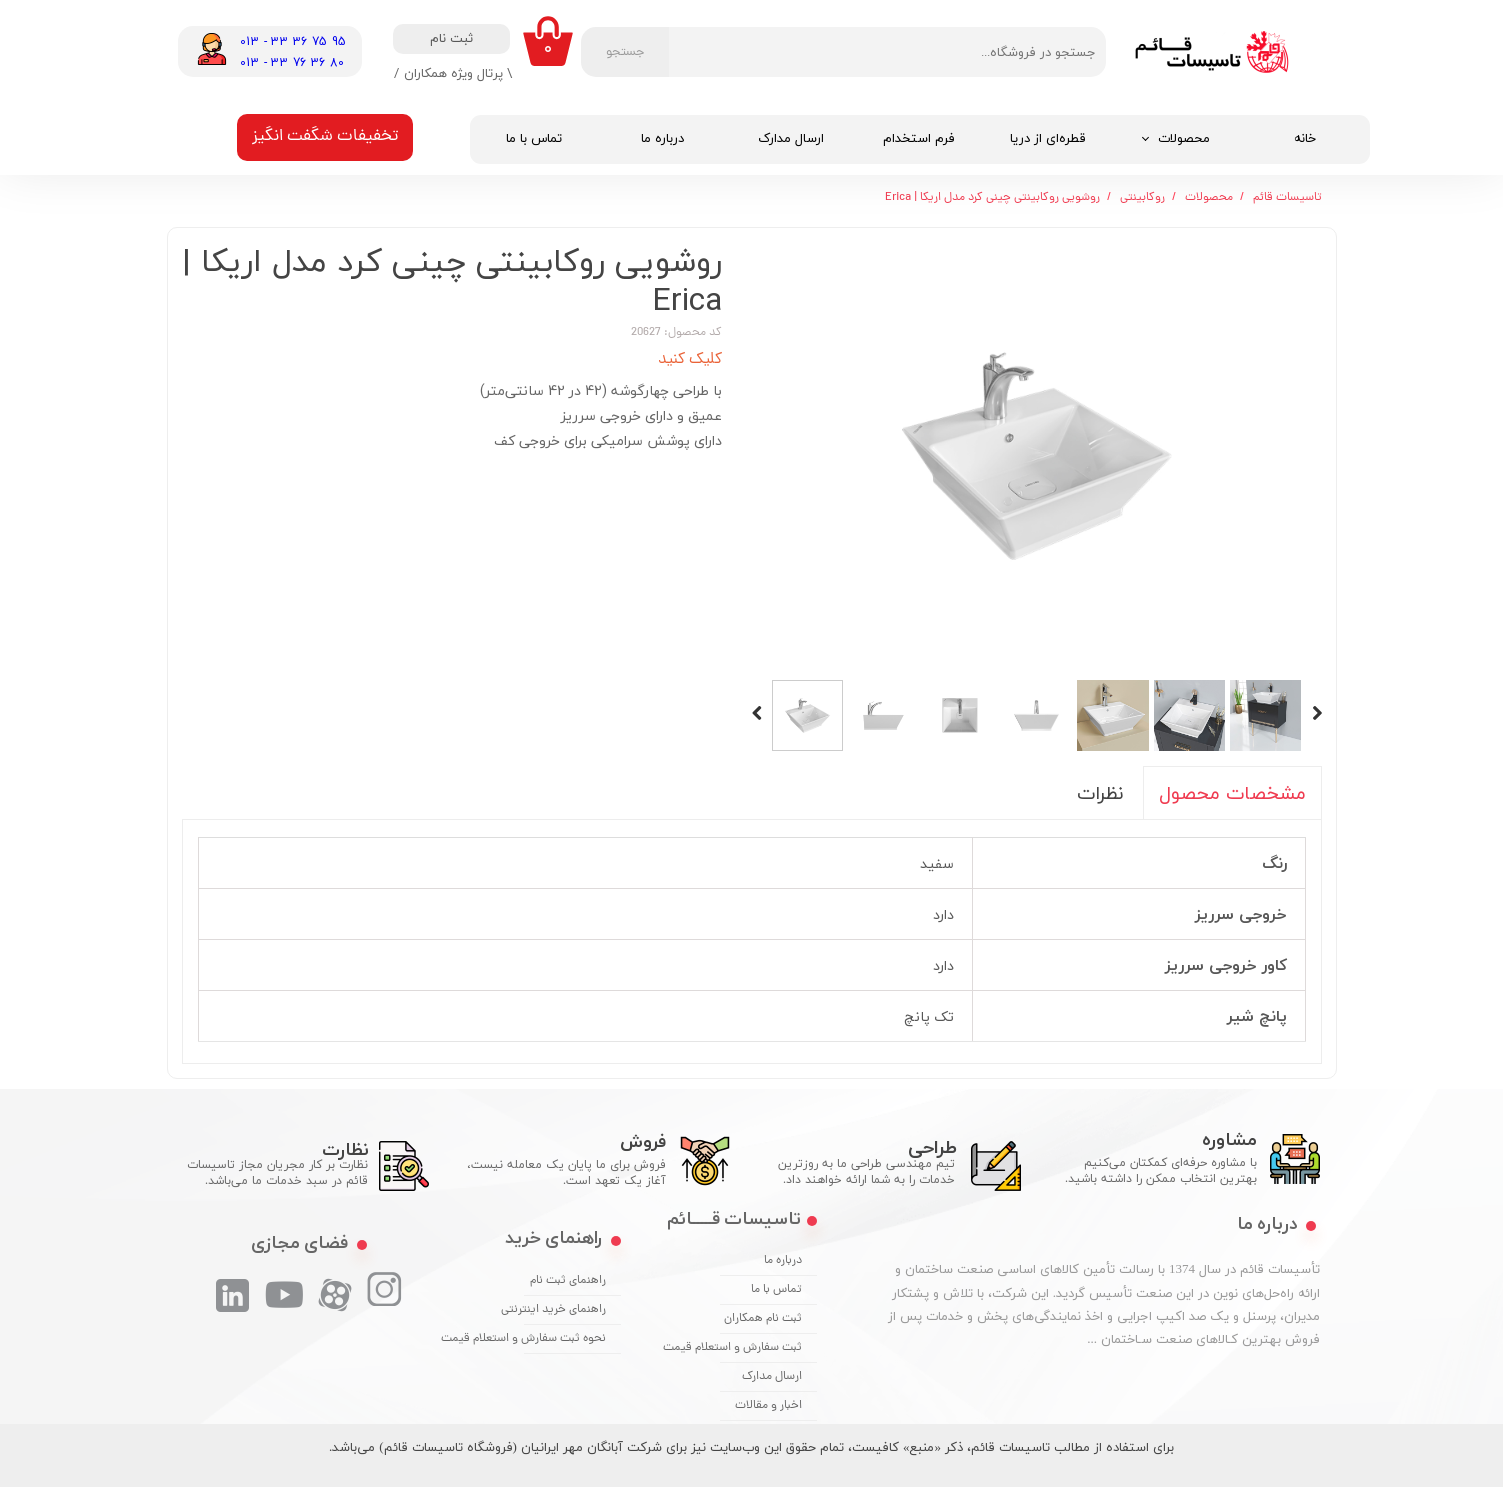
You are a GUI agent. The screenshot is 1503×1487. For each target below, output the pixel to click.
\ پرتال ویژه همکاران (458, 73)
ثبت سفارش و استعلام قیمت (761, 1348)
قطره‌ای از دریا (1048, 139)
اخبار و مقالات (768, 1406)
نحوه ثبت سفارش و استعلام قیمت (565, 1339)
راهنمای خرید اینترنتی (565, 1310)
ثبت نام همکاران (763, 1319)
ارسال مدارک (791, 139)
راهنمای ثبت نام (568, 1281)
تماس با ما (534, 139)
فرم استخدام (919, 139)
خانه (1305, 139)
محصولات (1184, 139)
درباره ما (662, 139)
